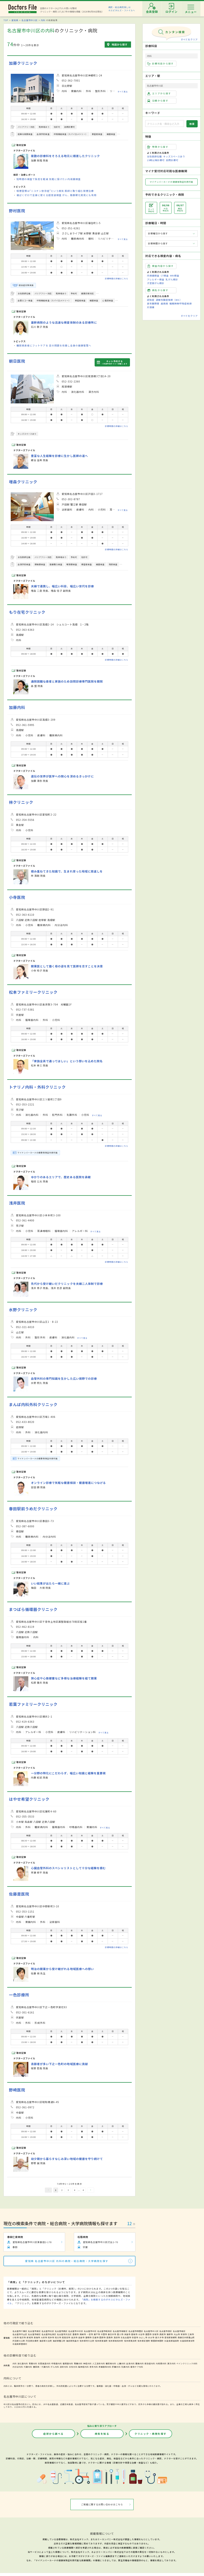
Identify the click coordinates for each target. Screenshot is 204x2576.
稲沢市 (23, 2337)
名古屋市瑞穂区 (120, 2331)
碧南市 (134, 2334)
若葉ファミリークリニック (33, 1704)
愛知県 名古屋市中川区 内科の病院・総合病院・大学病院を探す (67, 2261)
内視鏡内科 (161, 2363)
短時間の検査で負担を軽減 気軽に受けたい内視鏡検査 (49, 179)
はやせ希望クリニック (29, 1799)
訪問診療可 (172, 160)
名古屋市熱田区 (135, 2331)
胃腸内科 (33, 2363)
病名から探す (157, 290)
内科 (43, 20)
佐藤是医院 (19, 1894)
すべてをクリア (189, 39)
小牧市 (15, 2337)
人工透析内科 (98, 2363)
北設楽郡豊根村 (19, 2344)
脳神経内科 (83, 2366)
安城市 (155, 2334)
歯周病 (164, 303)
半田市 (104, 2334)
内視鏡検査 (153, 275)
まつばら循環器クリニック (33, 1609)
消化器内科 (22, 2363)
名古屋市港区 (165, 2331)
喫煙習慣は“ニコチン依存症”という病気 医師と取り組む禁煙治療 (55, 191)
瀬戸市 (97, 2334)
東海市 (37, 2337)
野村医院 (17, 210)
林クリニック (21, 802)
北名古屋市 (126, 2337)
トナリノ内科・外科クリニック (37, 1087)
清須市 (117, 2337)
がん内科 (55, 2366)
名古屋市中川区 (29, 20)
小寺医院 (17, 897)
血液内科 (130, 2363)
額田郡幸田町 (157, 2340)
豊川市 (120, 2334)
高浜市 (74, 2337)
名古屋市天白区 (64, 2334)
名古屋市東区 (34, 2331)
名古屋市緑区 (34, 2334)
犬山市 (177, 2334)
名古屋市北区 (48, 2331)
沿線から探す (157, 100)
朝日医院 (17, 361)
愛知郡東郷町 (170, 2337)
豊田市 (148, 2334)
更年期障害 (153, 303)
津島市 (127, 2334)
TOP (6, 20)
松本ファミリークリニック (33, 992)
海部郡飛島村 (72, 2340)
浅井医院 (17, 1203)
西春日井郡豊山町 (186, 2337)
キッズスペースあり (174, 156)
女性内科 (73, 2366)
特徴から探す (157, 147)
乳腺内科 (125, 2366)
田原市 (102, 2337)
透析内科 (64, 2366)
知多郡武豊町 (144, 2340)
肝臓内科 (116, 2366)
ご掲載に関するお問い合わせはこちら (102, 2504)
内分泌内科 (17, 2366)
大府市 (44, 2337)
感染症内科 (150, 2363)
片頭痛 (150, 307)
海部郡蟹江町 (59, 2340)
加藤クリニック (23, 63)
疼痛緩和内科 (105, 2366)
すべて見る (122, 91)
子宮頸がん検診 (155, 283)
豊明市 (88, 2337)
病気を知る (102, 2433)
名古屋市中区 (90, 2331)
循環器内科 (68, 2363)
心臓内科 (121, 2363)
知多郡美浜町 (130, 2340)
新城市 (30, 2337)
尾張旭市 (66, 2337)
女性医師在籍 (154, 156)
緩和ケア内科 (136, 2366)
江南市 (191, 2334)
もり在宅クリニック (27, 612)
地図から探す (120, 44)
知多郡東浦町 (101, 2340)
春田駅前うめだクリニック (33, 1508)
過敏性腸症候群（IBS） (169, 299)
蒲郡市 (170, 2334)
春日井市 (112, 2334)
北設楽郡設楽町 (171, 2340)
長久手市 (159, 2337)
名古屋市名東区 (49, 2334)
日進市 (95, 2337)
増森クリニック (23, 481)
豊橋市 (75, 2334)
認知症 (150, 299)
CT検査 (165, 275)
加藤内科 (17, 707)
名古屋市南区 (179, 2331)
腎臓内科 (78, 2363)
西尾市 (163, 2334)
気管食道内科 (44, 2363)
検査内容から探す (160, 266)
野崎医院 (17, 2089)
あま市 (151, 2337)
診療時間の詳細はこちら (116, 278)
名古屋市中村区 (75, 2331)
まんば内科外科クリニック (33, 1404)
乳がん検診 (172, 279)
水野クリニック (23, 1309)
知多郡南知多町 (116, 2340)
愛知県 (14, 20)
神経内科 (87, 2363)
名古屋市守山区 (19, 2334)
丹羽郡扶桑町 (32, 2340)
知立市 (58, 2337)
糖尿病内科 (111, 2363)
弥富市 (135, 2337)
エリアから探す (159, 93)
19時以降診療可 (156, 160)
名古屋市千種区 (19, 2331)
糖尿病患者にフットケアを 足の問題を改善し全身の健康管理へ (54, 345)
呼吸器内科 (56, 2363)
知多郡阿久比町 (87, 2340)
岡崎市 (83, 2334)
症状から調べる (53, 2433)
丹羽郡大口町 (18, 2340)
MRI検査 (174, 275)
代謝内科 (28, 2366)
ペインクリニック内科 (186, 2363)
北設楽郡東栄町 (187, 2340)
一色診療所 (19, 1994)
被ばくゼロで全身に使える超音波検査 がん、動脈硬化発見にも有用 (57, 195)
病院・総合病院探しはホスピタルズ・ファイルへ (121, 9)
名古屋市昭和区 (104, 2331)
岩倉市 (81, 2337)
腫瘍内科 (139, 2363)
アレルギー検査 (155, 279)
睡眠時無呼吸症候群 (181, 303)
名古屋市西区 (61, 2331)
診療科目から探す (160, 63)
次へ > (90, 2190)
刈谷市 (141, 2334)
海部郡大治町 (45, 2340)
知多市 (51, 2337)
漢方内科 (171, 2363)
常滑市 (184, 2334)
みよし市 (143, 2337)
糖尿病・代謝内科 (41, 2366)
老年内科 (94, 2366)
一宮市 (90, 2334)
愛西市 (109, 2337)
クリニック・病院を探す (151, 2433)
